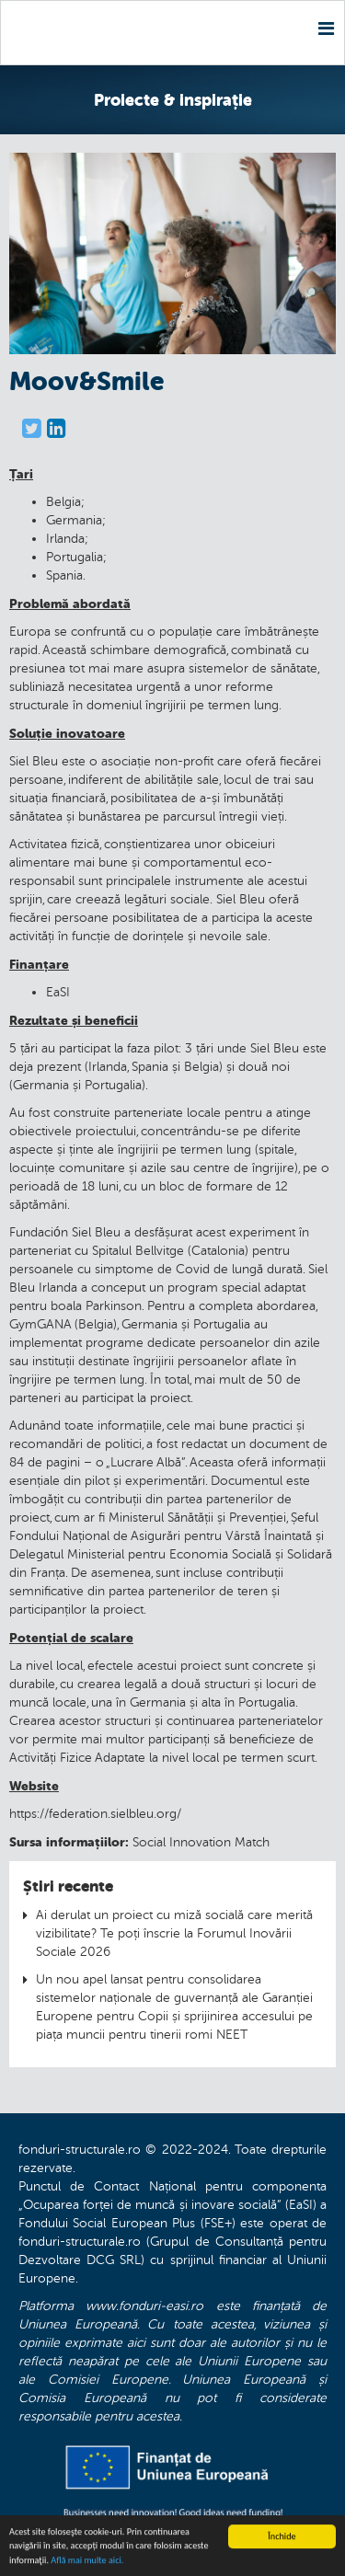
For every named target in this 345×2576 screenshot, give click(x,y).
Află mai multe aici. (87, 2561)
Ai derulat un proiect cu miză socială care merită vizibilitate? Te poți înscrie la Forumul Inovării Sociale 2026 (174, 1933)
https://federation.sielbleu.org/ (95, 1814)
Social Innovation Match (201, 1842)
